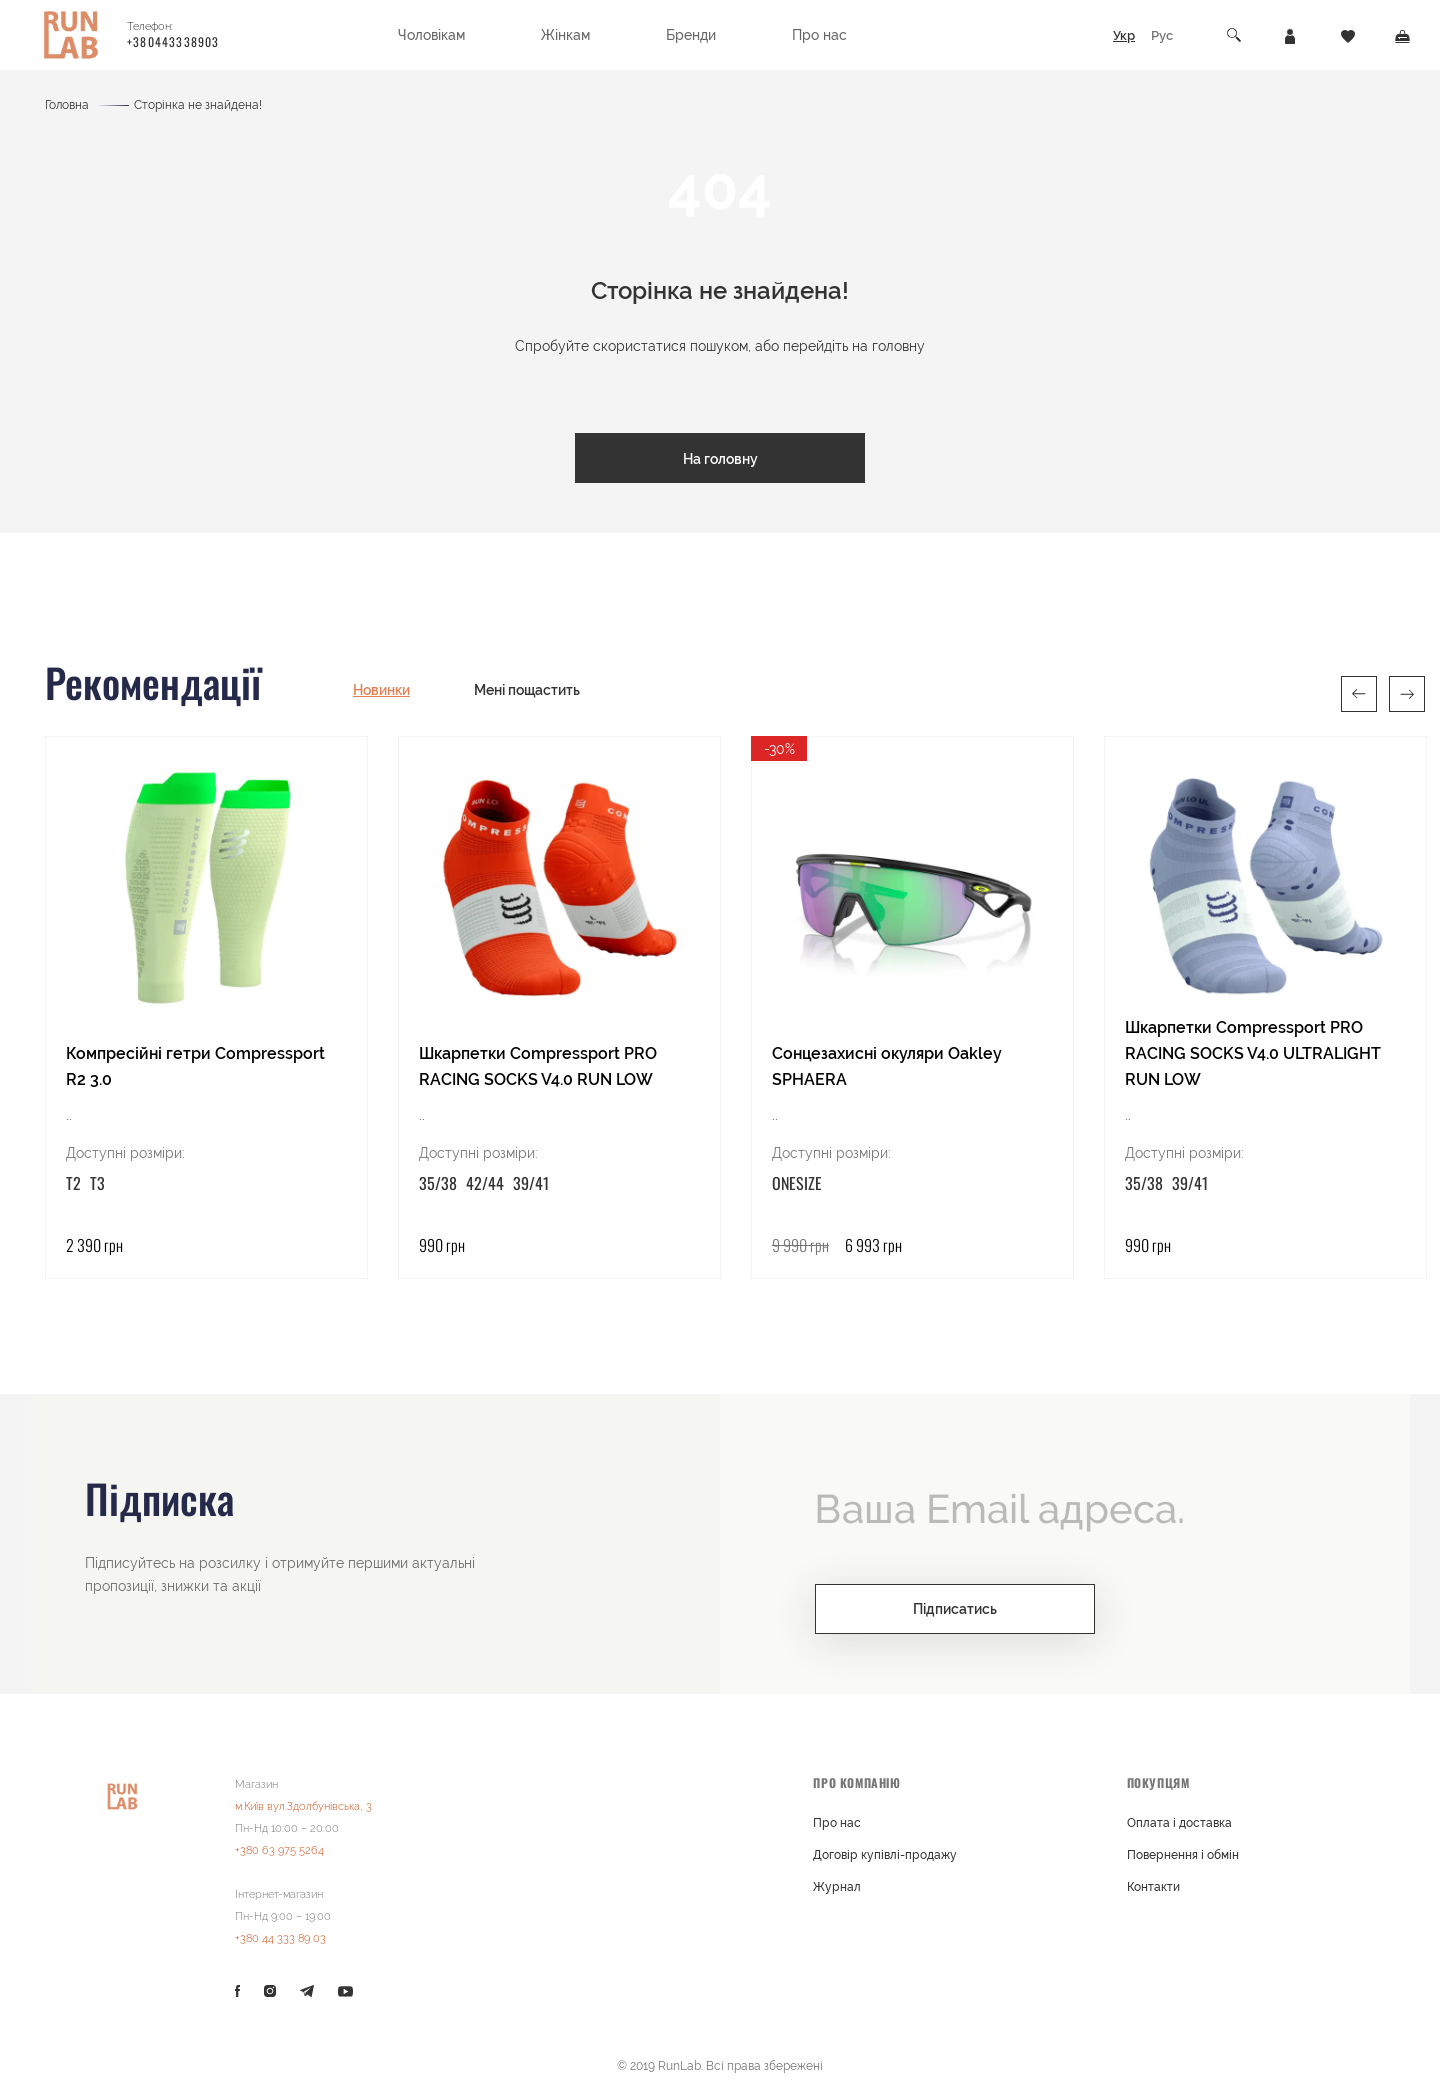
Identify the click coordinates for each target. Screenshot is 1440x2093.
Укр (1124, 35)
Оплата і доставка (1179, 1822)
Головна (67, 105)
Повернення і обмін (1183, 1854)
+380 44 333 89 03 (280, 1937)
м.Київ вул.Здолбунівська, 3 (303, 1805)
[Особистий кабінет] (1290, 35)
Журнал (837, 1886)
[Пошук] (1235, 35)
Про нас (837, 1822)
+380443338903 (173, 41)
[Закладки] (1348, 35)
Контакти (1153, 1886)
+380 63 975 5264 (279, 1849)
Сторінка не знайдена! (198, 105)
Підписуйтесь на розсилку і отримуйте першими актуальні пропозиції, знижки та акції (280, 1573)
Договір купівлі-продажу (885, 1854)
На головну (720, 459)
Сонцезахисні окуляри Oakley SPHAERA (887, 1065)
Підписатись (955, 1608)
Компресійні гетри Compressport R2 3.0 (195, 1065)
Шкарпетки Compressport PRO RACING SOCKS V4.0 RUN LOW (538, 1065)
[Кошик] (1402, 35)
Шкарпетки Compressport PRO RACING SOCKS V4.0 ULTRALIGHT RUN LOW (1253, 1052)
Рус (1162, 35)
